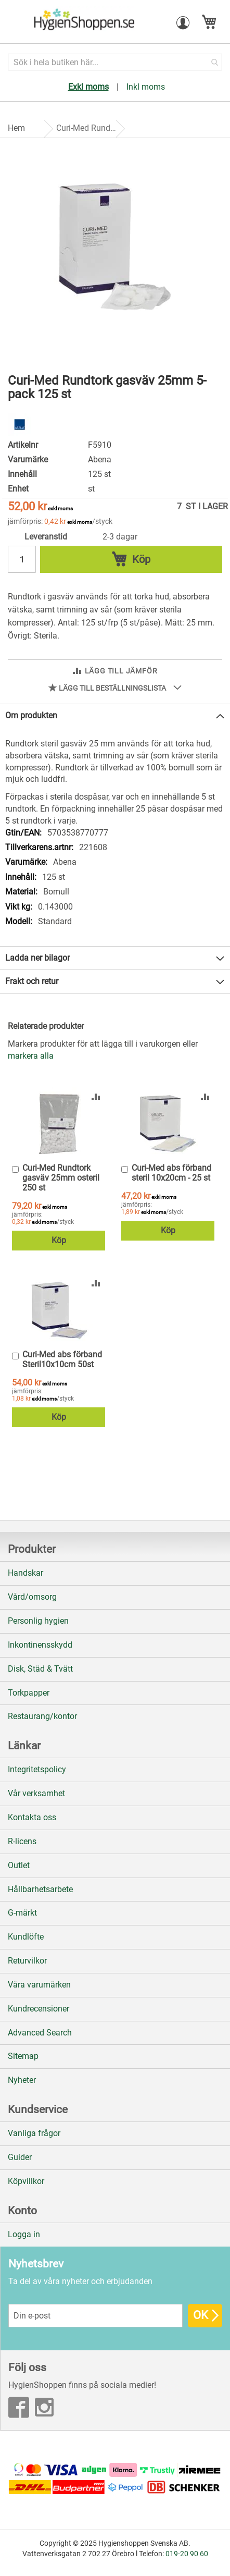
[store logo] (83, 22)
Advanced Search (40, 2033)
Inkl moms (145, 87)
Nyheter (22, 2080)
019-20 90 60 (186, 2553)
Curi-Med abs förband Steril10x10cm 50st (62, 1359)
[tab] (115, 716)
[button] (183, 23)
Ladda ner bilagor (37, 958)
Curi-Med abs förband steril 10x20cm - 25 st (171, 1173)
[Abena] (19, 433)
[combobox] (115, 62)
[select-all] (31, 1056)
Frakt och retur (31, 981)
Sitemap (23, 2056)
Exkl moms (88, 87)
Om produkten (31, 715)
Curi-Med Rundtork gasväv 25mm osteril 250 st (60, 1178)
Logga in (24, 2234)
